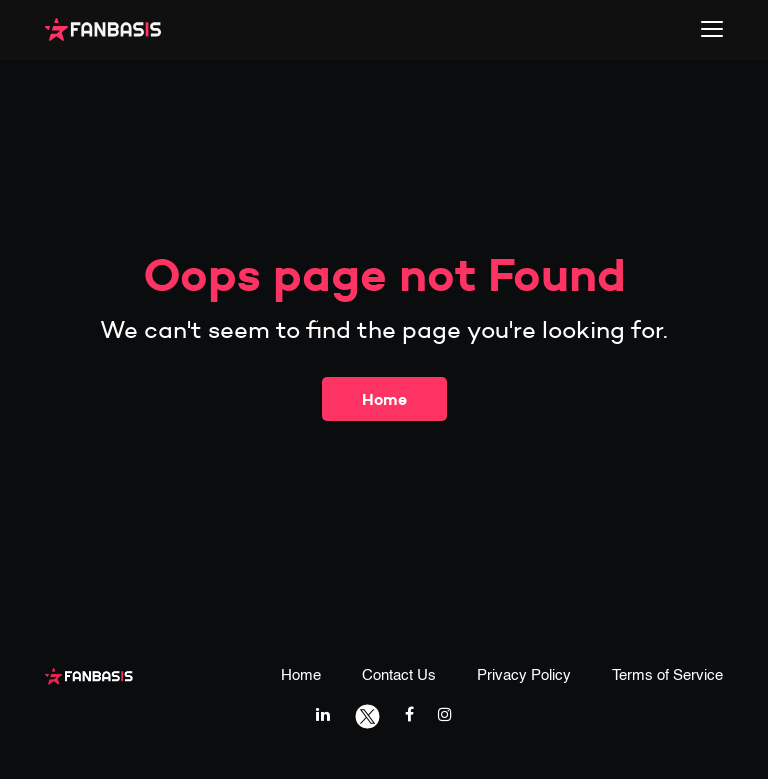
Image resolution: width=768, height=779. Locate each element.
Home (384, 399)
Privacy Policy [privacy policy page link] (524, 675)
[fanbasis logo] (89, 674)
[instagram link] (445, 714)
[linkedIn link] (323, 714)
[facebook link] (409, 714)
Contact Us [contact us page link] (399, 675)
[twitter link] (367, 714)
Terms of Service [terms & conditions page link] (667, 675)
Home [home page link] (301, 675)
